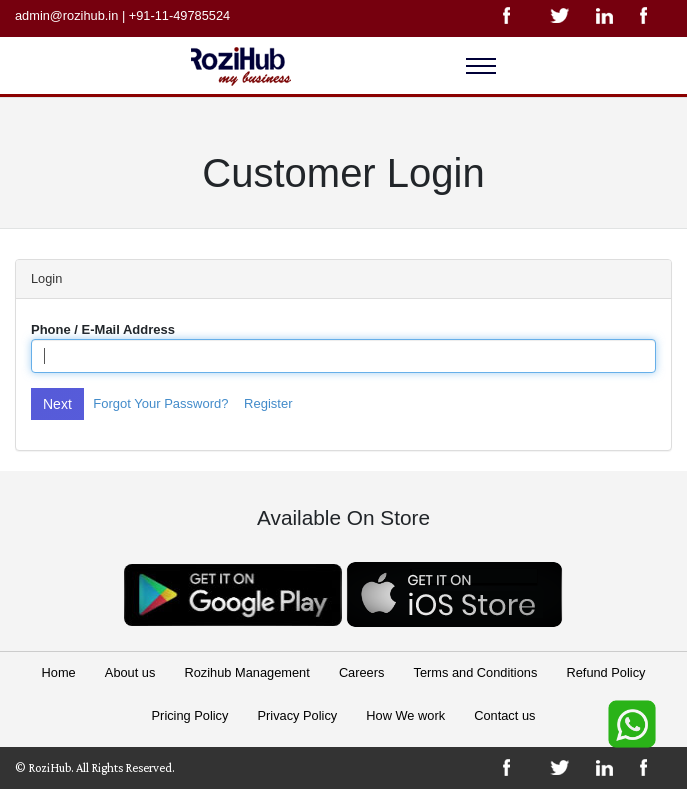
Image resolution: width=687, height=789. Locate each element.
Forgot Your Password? (160, 403)
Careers (362, 672)
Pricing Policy (190, 715)
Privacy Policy (298, 715)
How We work (405, 715)
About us (130, 672)
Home (59, 672)
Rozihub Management (247, 672)
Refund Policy (605, 672)
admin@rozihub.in (66, 15)
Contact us (504, 715)
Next (57, 404)
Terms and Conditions (476, 672)
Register (268, 403)
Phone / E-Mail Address (103, 329)
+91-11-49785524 (179, 15)
